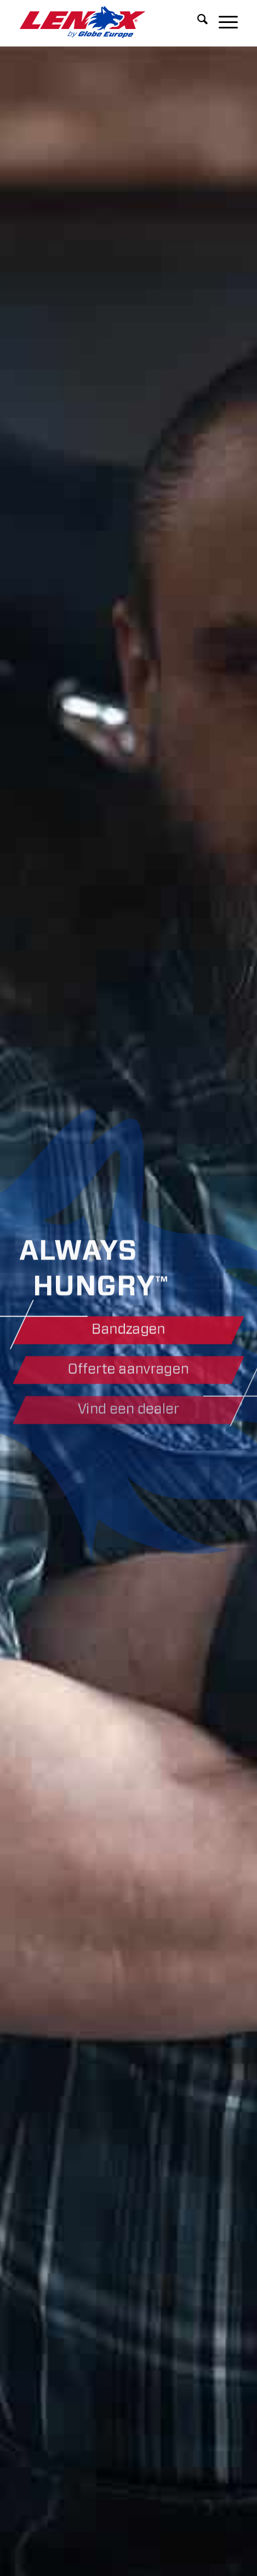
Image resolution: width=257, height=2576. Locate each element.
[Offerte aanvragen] (128, 1372)
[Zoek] (197, 22)
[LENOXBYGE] (106, 22)
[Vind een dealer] (128, 1413)
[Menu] (223, 22)
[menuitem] (197, 22)
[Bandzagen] (128, 1331)
